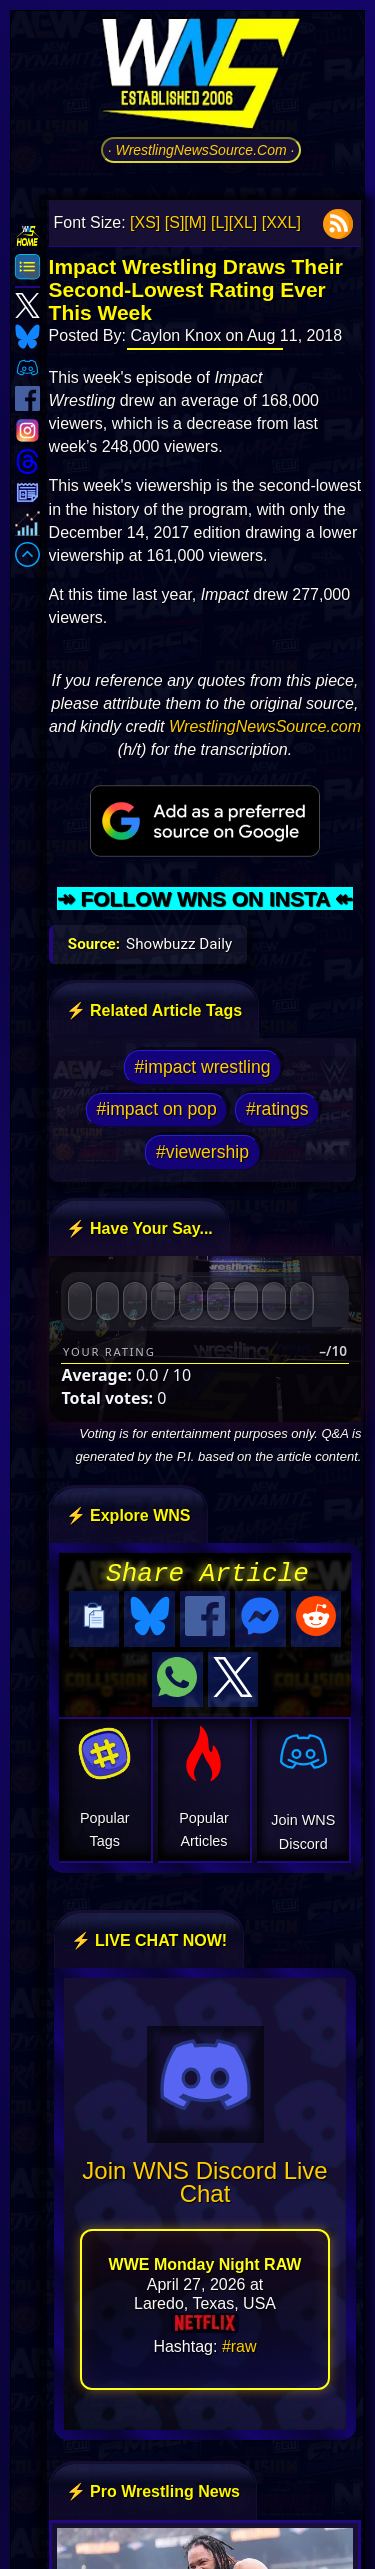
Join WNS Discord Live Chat (204, 2176)
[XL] (243, 222)
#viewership (202, 1152)
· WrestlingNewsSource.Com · (201, 150)
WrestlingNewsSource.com (265, 726)
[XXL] (281, 222)
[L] (220, 222)
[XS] (145, 222)
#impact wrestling (203, 1067)
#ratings (277, 1109)
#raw (239, 2340)
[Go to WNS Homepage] (201, 77)
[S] (175, 222)
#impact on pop (156, 1109)
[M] (195, 222)
